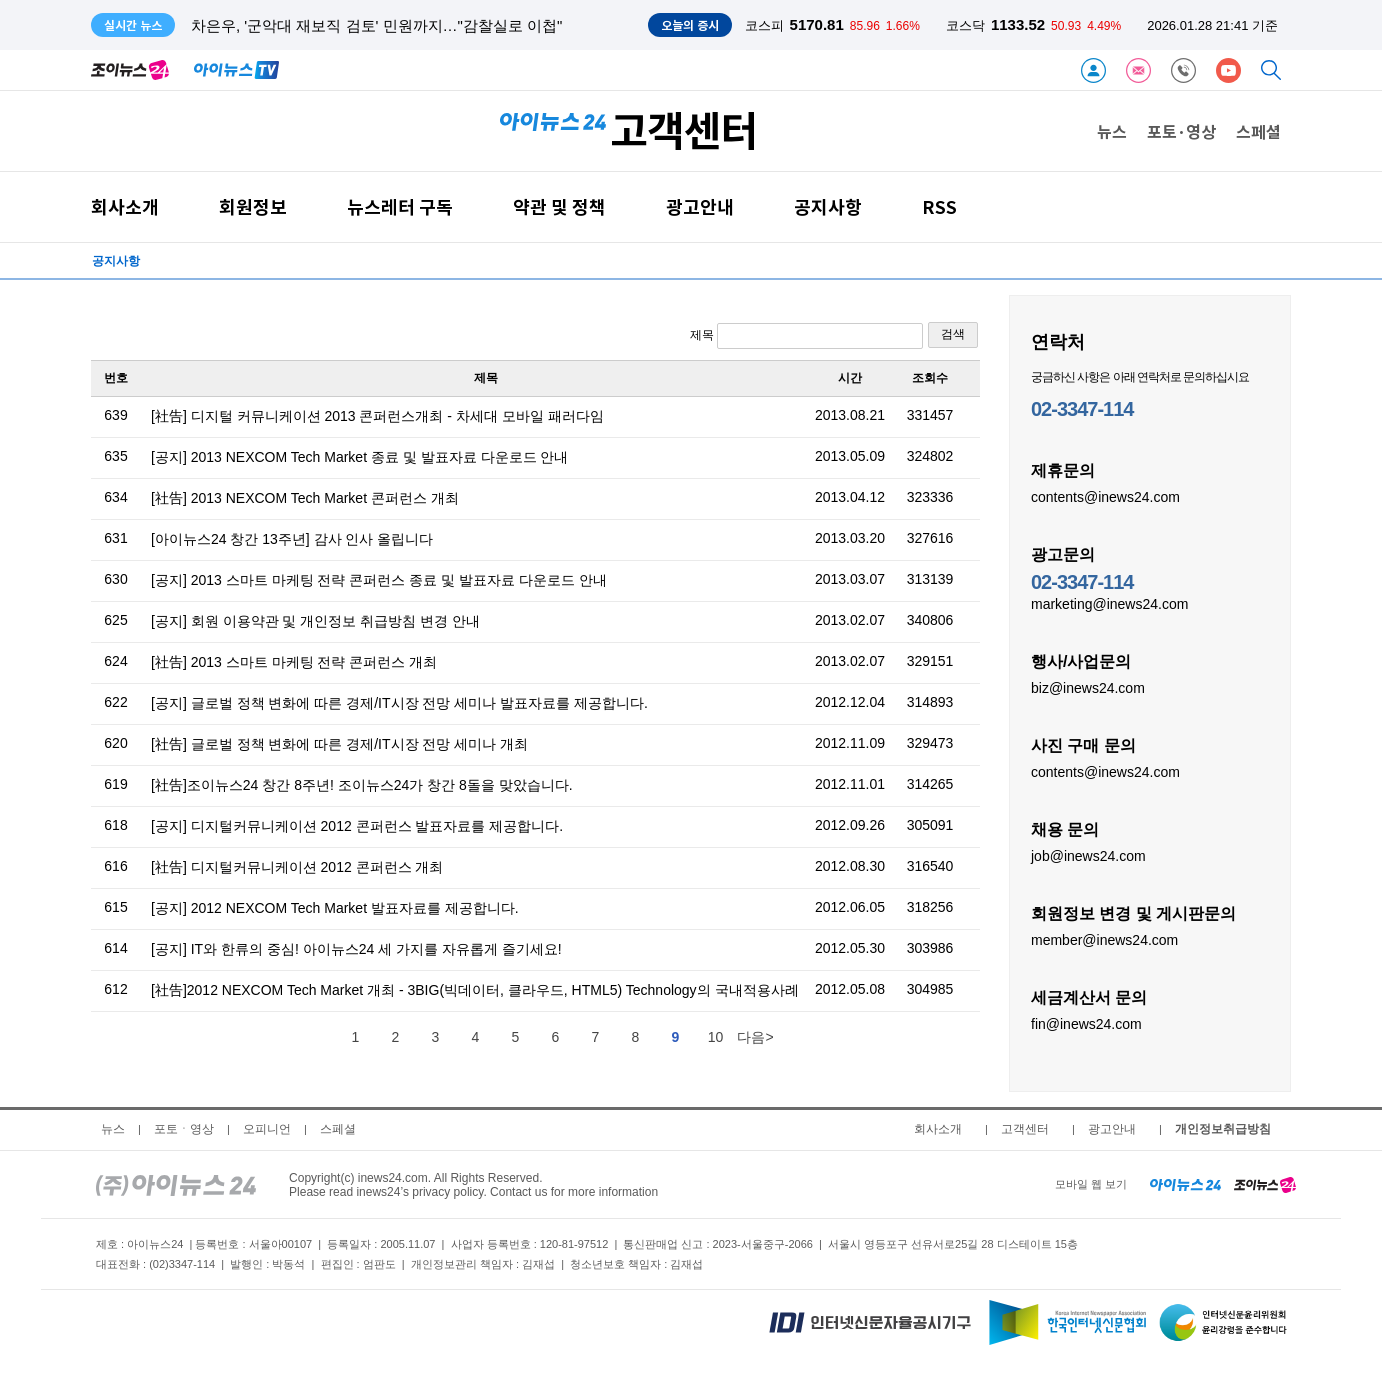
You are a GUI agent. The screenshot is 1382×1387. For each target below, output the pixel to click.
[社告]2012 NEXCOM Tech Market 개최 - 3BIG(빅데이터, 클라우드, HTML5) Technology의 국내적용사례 (475, 990)
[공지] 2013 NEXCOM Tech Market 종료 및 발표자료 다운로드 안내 (359, 457)
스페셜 (1258, 131)
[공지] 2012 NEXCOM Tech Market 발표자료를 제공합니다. (335, 908)
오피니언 (267, 1129)
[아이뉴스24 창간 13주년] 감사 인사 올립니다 (292, 539)
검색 (953, 334)
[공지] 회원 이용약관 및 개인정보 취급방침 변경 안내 (315, 621)
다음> (755, 1037)
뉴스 (1112, 131)
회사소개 (125, 206)
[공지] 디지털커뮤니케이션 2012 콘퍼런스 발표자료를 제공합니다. (357, 826)
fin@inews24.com (1086, 1023)
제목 (806, 336)
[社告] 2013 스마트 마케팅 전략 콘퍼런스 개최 (294, 662)
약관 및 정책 (559, 206)
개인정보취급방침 (1223, 1129)
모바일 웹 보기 (1091, 1184)
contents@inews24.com (1105, 496)
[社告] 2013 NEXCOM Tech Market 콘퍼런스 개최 (305, 498)
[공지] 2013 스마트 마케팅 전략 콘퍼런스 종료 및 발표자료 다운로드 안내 (379, 580)
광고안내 (700, 206)
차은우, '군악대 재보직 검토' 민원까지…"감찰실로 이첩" (376, 25)
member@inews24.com (1104, 939)
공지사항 (828, 206)
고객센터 (1025, 1129)
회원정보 (253, 206)
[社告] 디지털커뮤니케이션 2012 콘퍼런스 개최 (297, 867)
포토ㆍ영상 (184, 1129)
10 (716, 1037)
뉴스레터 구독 (400, 206)
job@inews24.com (1088, 855)
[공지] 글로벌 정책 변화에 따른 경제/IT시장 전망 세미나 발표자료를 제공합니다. (399, 703)
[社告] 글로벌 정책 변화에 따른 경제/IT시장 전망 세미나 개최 (339, 744)
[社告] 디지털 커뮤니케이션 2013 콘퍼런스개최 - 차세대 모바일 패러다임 (377, 416)
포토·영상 (1181, 131)
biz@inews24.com (1088, 687)
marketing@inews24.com (1109, 603)
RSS (939, 206)
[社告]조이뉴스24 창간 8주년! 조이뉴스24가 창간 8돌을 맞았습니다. (362, 785)
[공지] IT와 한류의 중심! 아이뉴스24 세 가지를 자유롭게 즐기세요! (356, 949)
